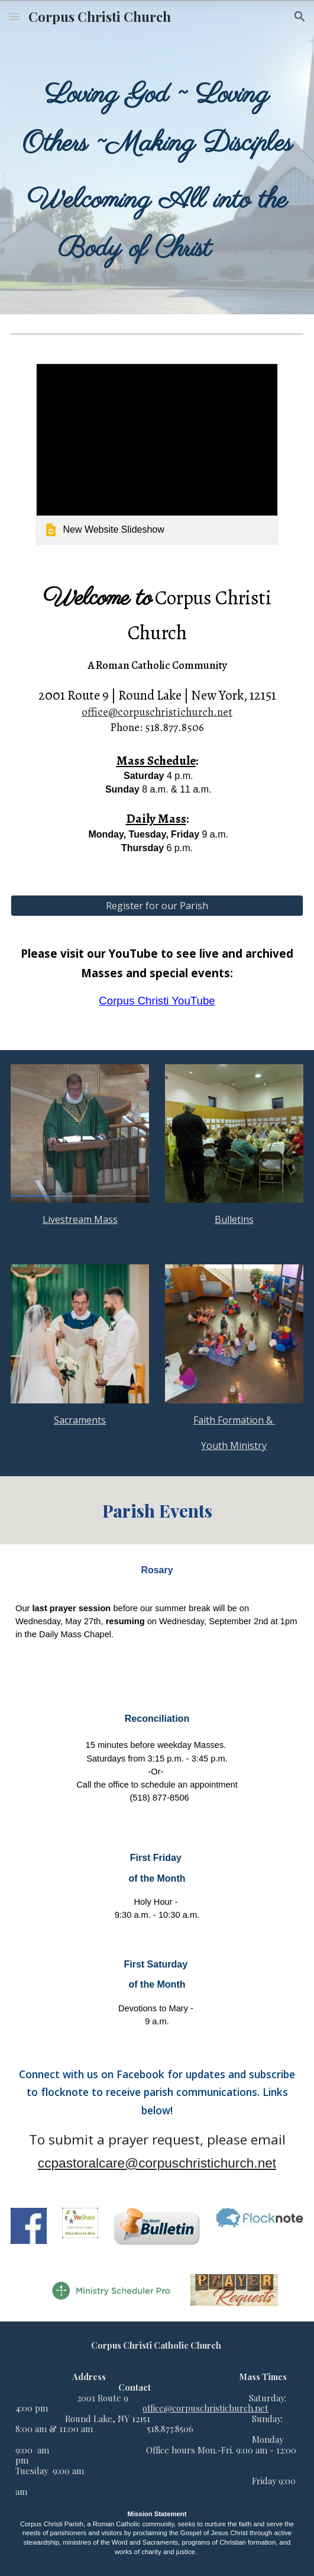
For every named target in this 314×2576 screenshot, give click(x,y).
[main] (157, 173)
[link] (156, 454)
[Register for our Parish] (157, 906)
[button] (14, 16)
